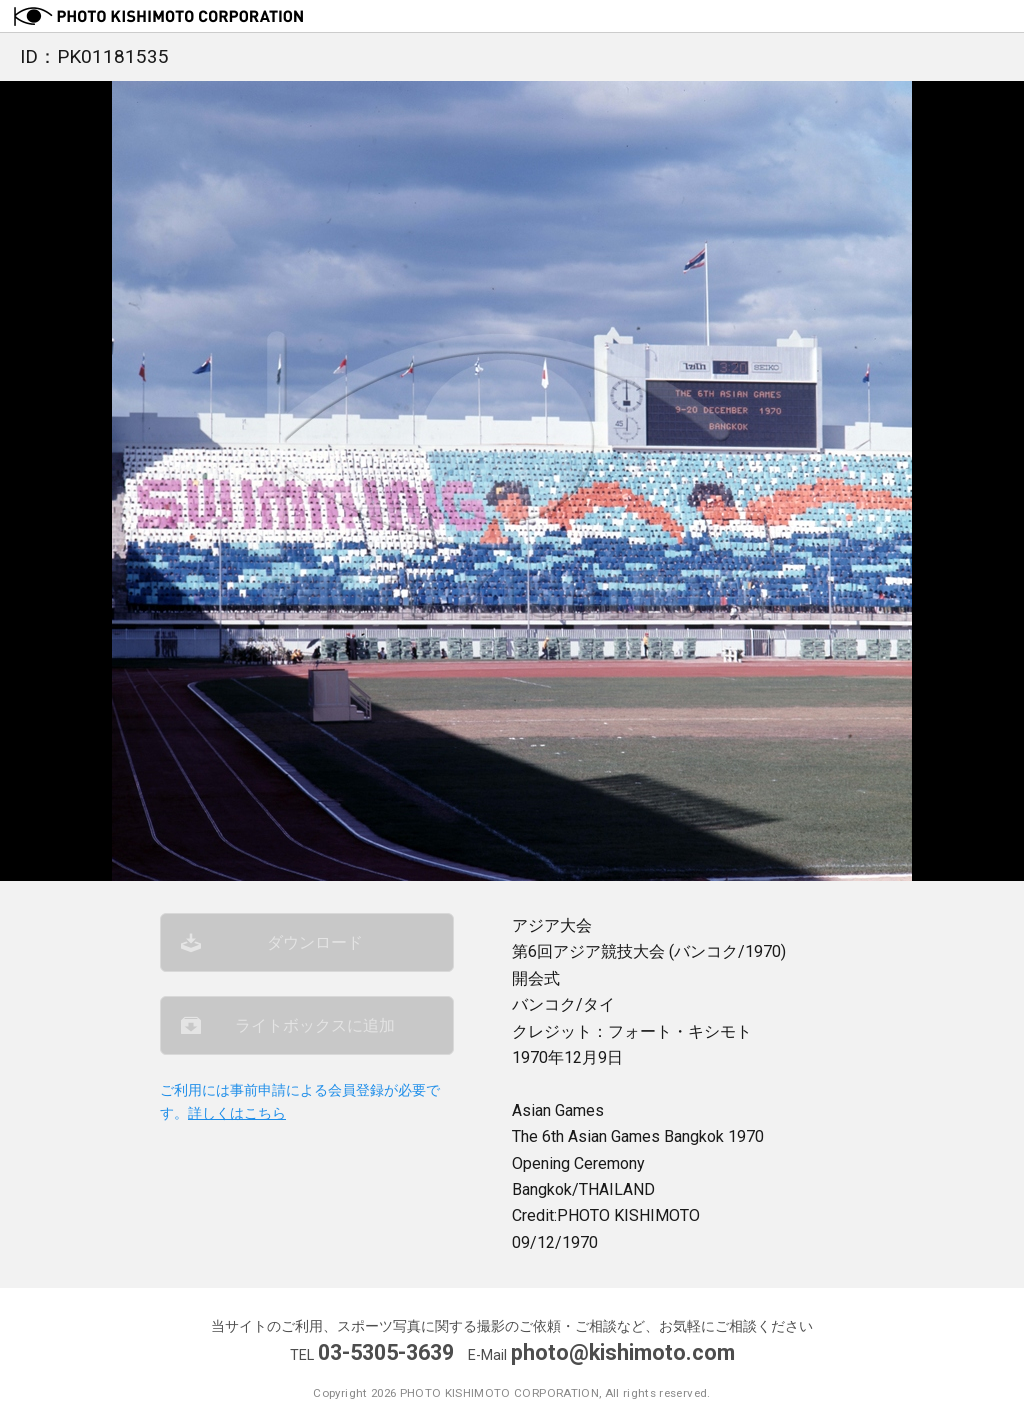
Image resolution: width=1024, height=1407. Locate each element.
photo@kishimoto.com (623, 1352)
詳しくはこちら (237, 1114)
